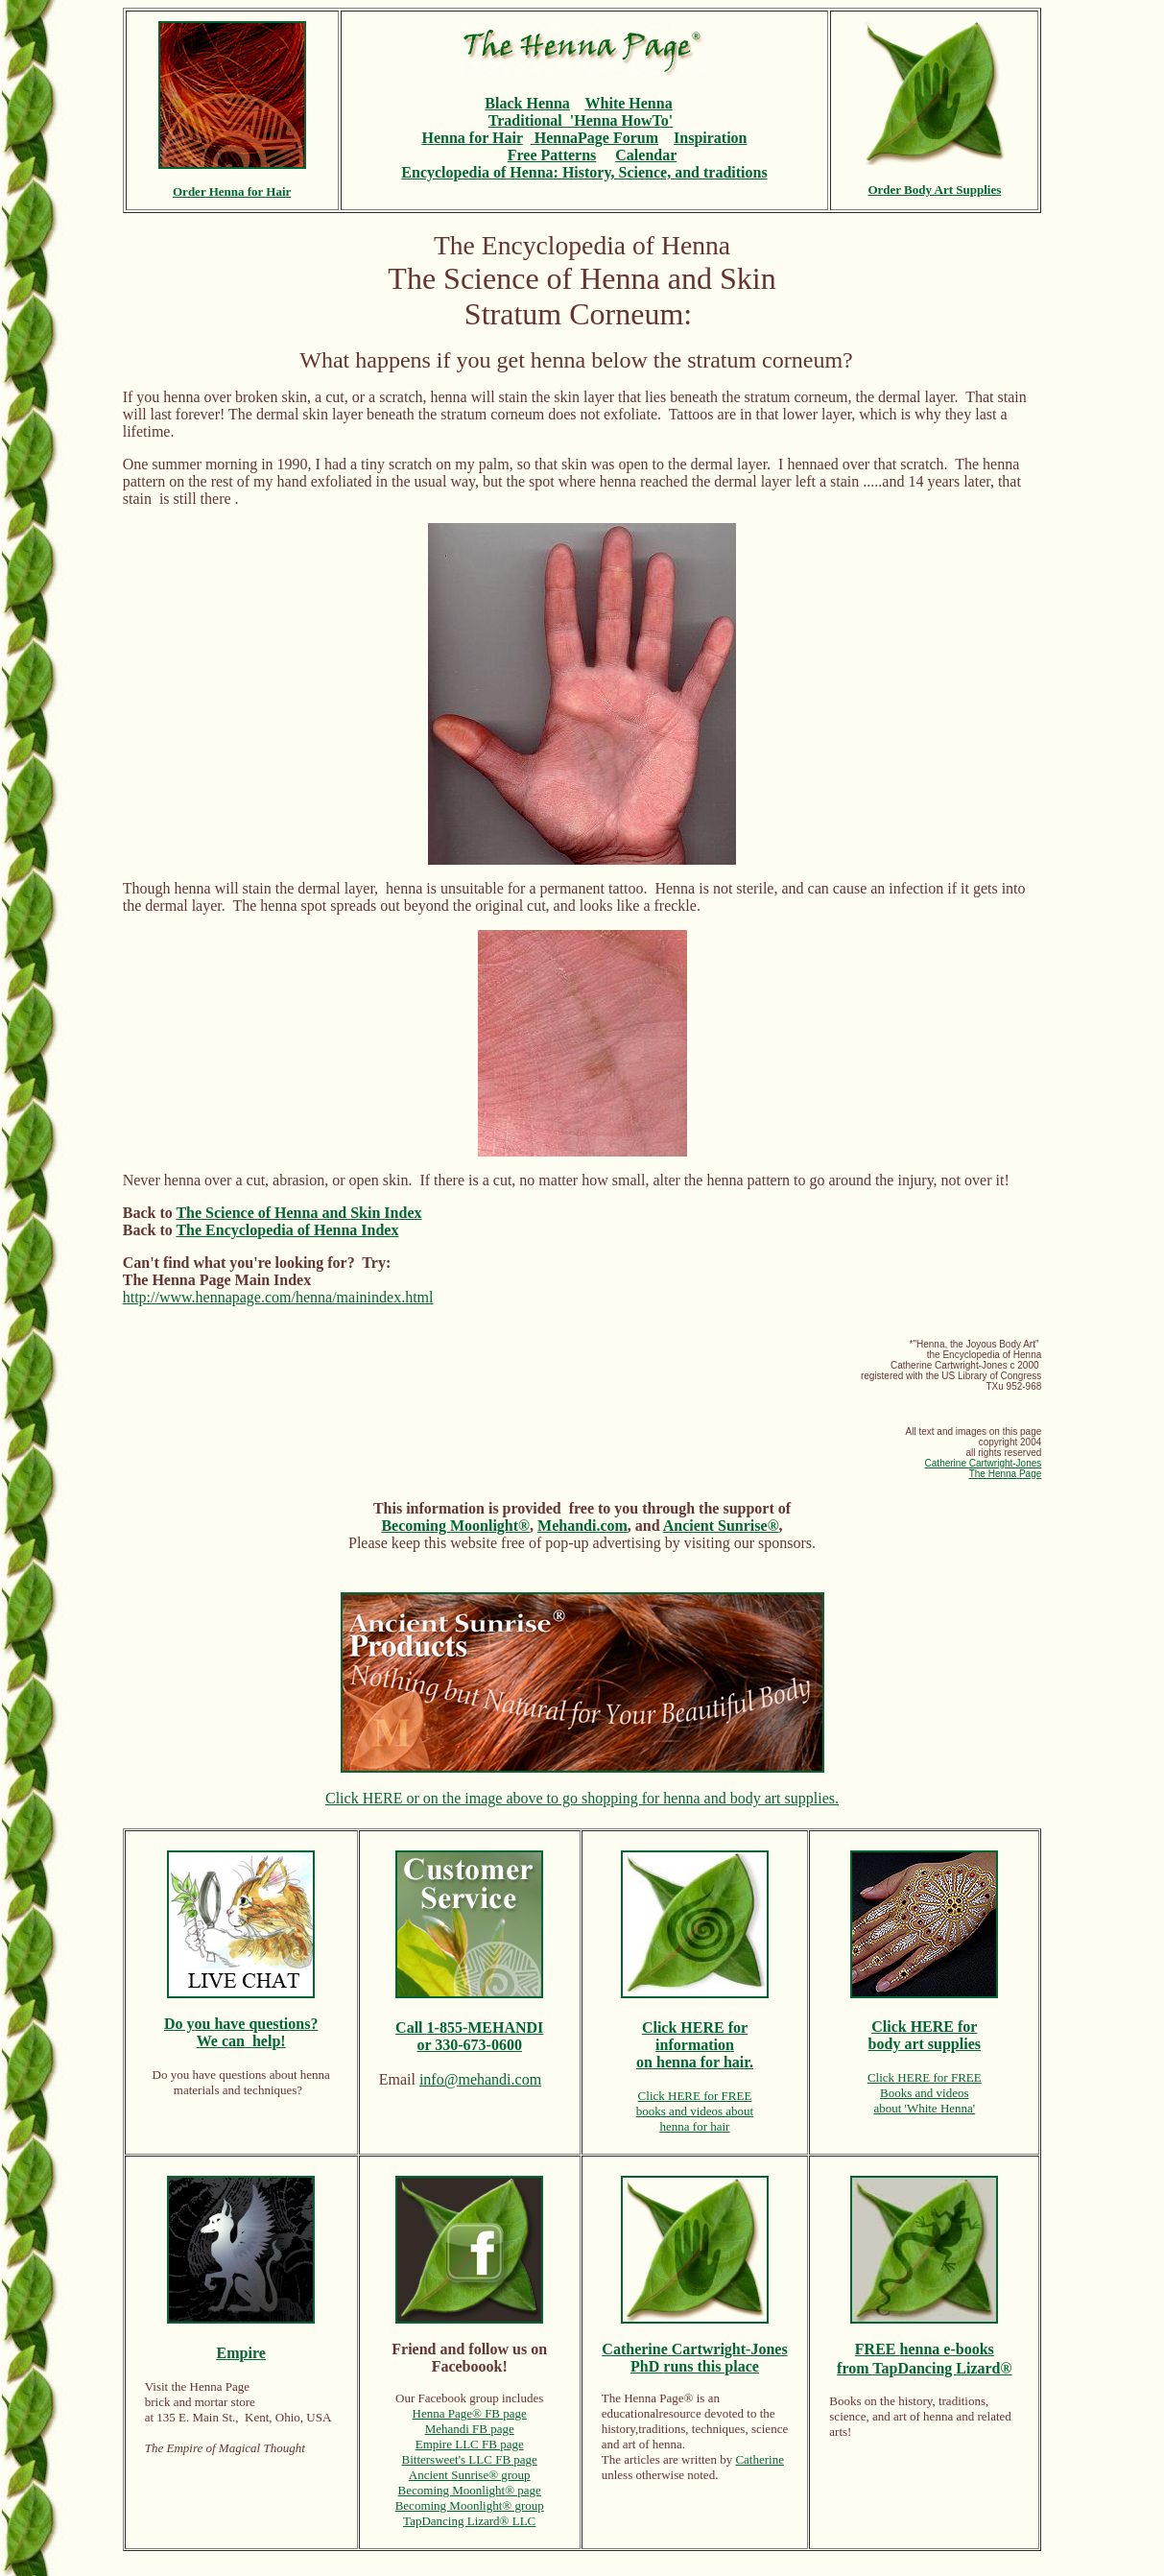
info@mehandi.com (480, 2079)
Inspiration (710, 138)
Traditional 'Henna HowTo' (580, 120)
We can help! (241, 2041)
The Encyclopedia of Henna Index (287, 1230)
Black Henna (527, 103)
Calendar (646, 155)
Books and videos (924, 2093)
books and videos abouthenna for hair (694, 2119)
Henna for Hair (472, 138)
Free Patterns (552, 155)
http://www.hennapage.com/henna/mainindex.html (278, 1297)
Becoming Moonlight (452, 2490)
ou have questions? (257, 2023)
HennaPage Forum (594, 138)
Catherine (759, 2459)
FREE (877, 2349)
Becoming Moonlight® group (469, 2505)
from (854, 2368)
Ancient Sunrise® (721, 1525)
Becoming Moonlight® (455, 1525)
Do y (179, 2023)
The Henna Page (1005, 1473)
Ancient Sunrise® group (470, 2475)
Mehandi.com (582, 1525)
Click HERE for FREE (695, 2095)
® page (523, 2490)
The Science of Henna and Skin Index (298, 1213)
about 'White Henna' (924, 2108)
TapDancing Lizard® (941, 2368)
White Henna (629, 103)
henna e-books (947, 2349)
